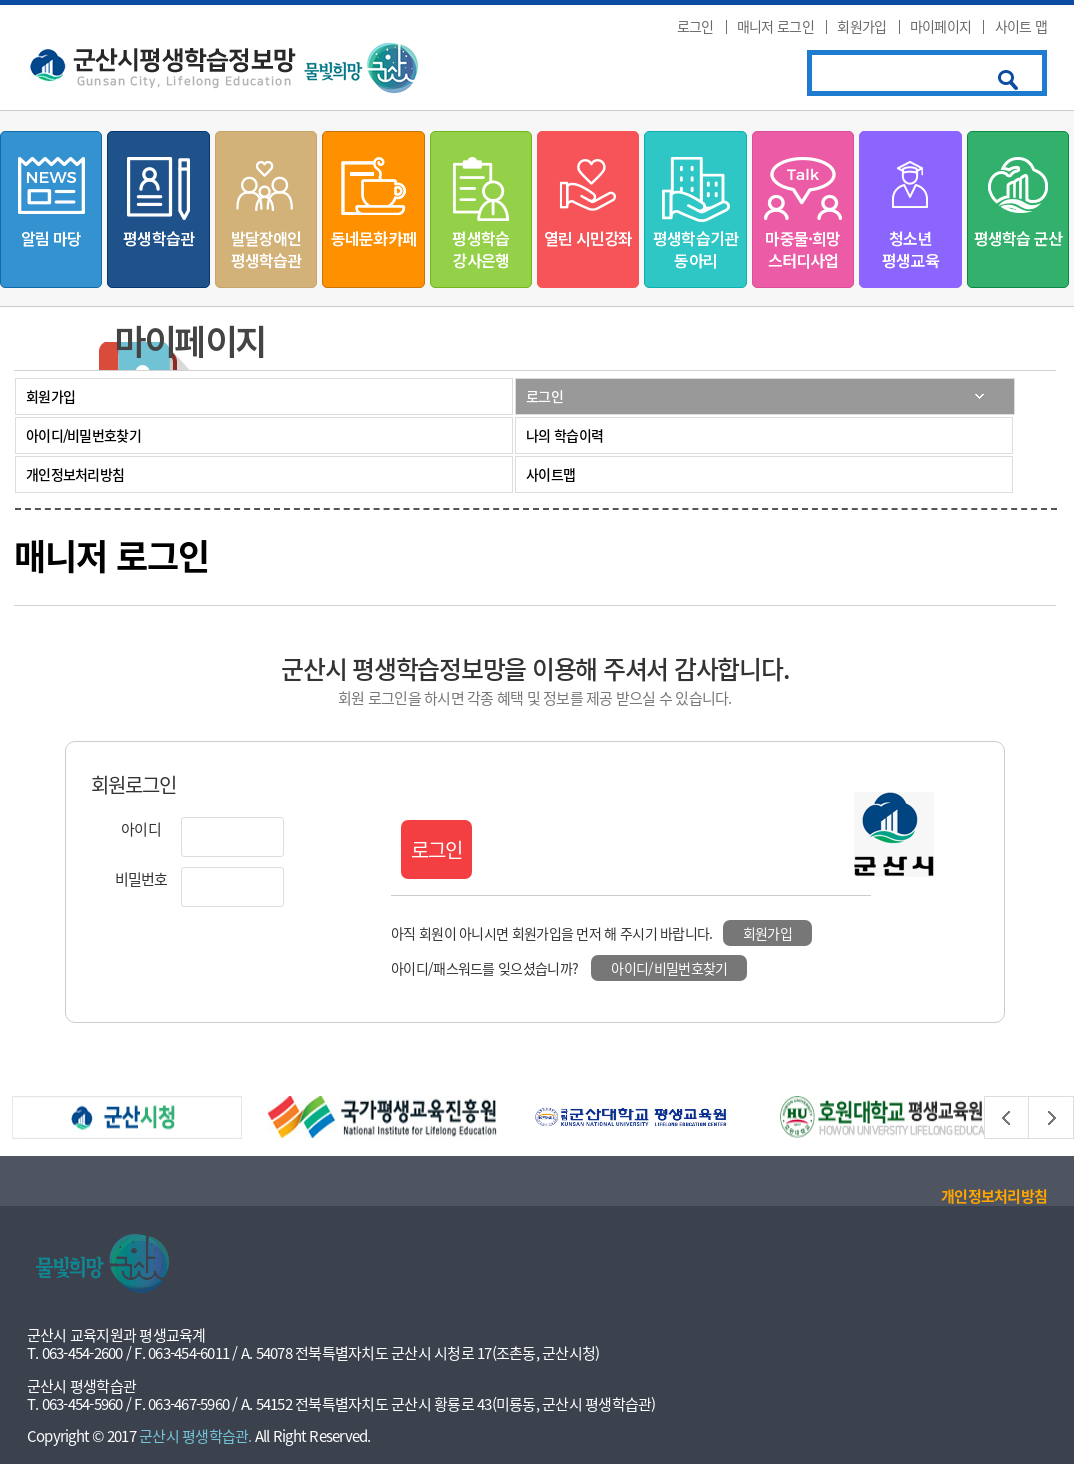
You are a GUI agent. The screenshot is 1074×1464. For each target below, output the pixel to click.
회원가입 (861, 26)
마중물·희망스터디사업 (802, 249)
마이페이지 (941, 26)
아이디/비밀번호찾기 (83, 435)
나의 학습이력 (564, 435)
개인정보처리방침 (75, 474)
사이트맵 (550, 474)
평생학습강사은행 (480, 249)
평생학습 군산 (1018, 238)
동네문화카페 (373, 238)
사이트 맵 (1021, 26)
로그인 (695, 26)
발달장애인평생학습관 (266, 249)
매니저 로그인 (775, 26)
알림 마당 (51, 238)
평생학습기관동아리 (695, 249)
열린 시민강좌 (588, 238)
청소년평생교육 (910, 249)
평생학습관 (158, 238)
